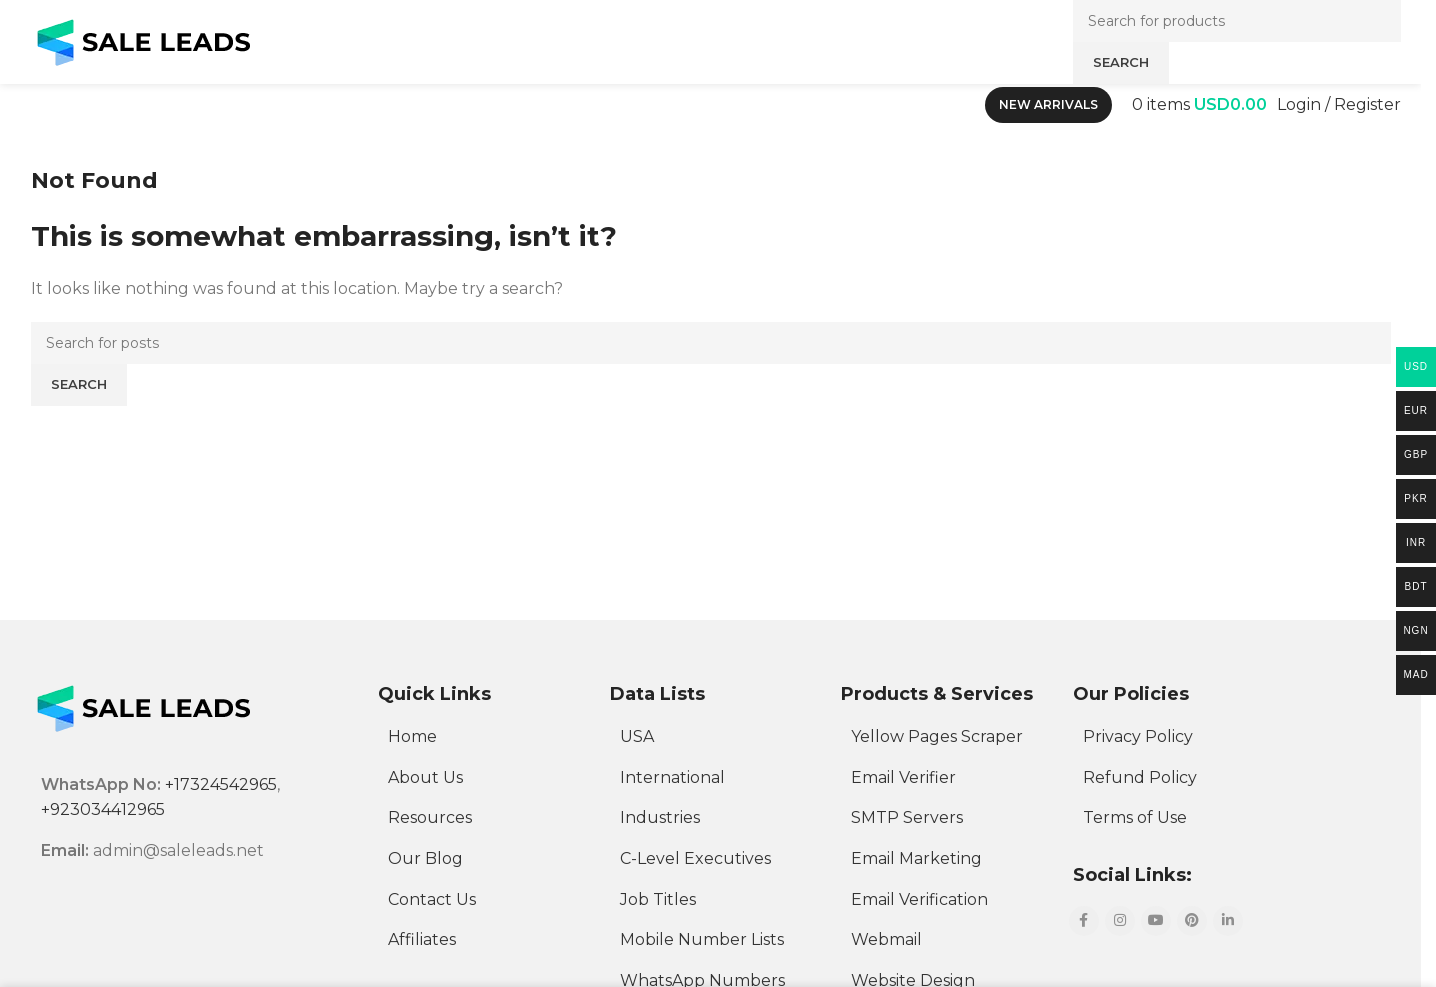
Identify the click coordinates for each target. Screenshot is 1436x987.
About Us (425, 777)
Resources (430, 817)
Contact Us (432, 899)
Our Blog (425, 858)
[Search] (711, 343)
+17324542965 (221, 784)
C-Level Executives (695, 858)
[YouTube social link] (1156, 921)
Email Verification (919, 899)
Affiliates (422, 939)
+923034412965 (103, 809)
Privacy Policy (1138, 736)
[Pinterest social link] (1192, 921)
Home (412, 736)
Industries (660, 817)
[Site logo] (143, 40)
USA (637, 736)
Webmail (886, 939)
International (672, 777)
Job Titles (658, 899)
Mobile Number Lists (702, 939)
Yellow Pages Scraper (937, 736)
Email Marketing (916, 858)
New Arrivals (1048, 104)
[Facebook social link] (1084, 921)
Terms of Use (1135, 817)
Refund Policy (1140, 777)
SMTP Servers (907, 817)
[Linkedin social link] (1228, 921)
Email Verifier (903, 777)
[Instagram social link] (1120, 921)
